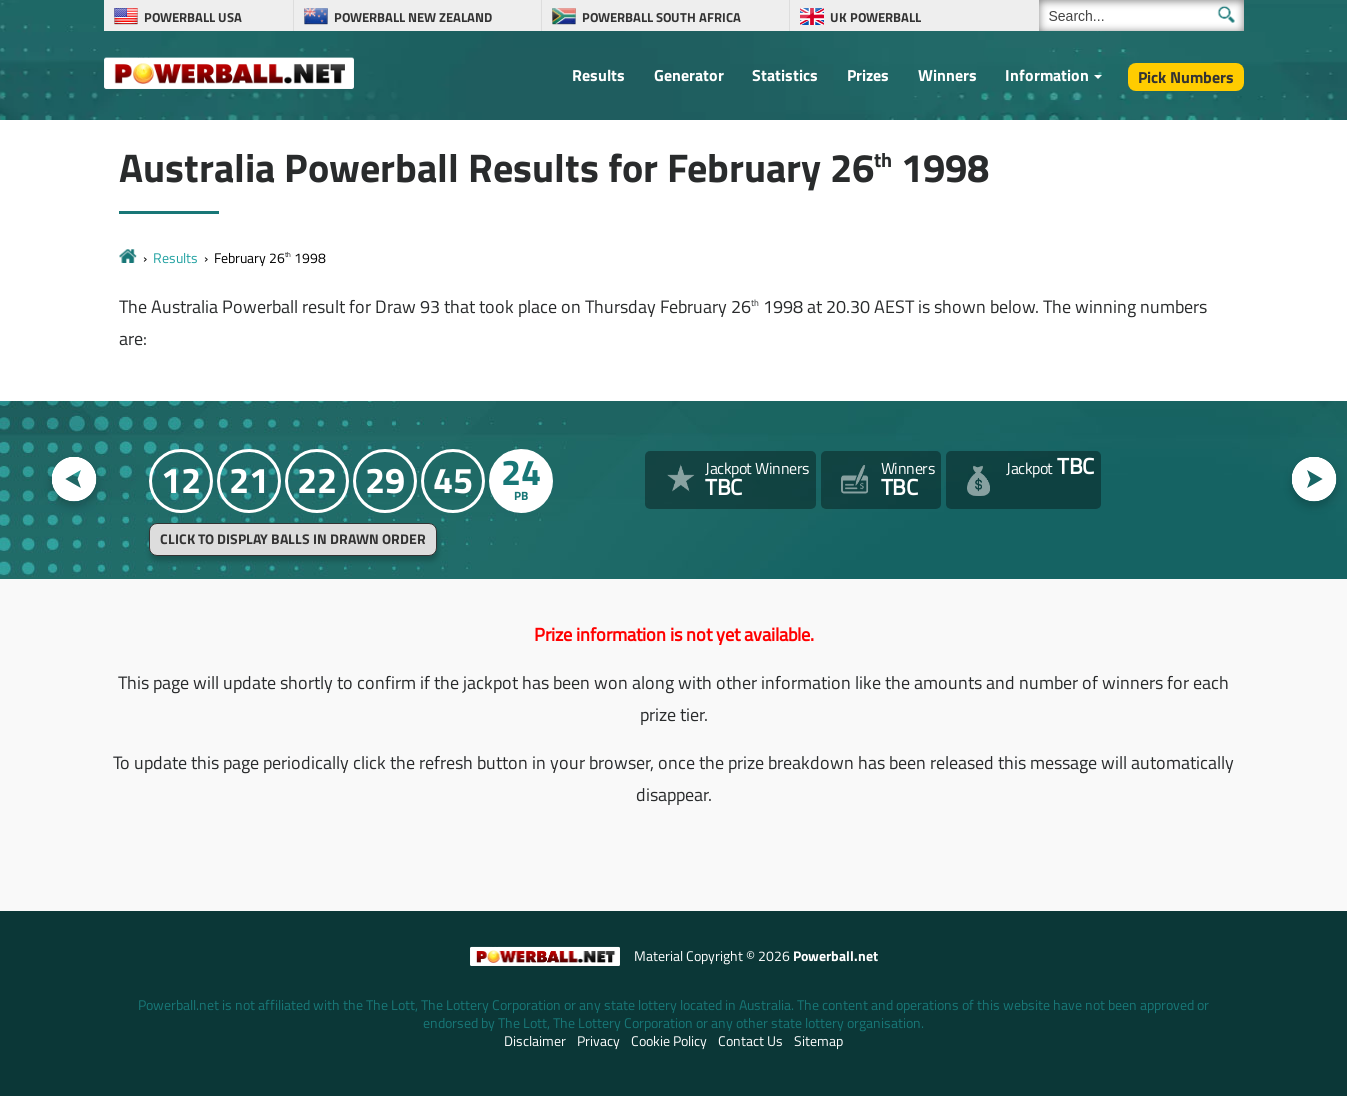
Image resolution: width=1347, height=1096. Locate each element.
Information (1047, 75)
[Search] (1141, 15)
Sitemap (818, 1041)
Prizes (868, 75)
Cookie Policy (669, 1041)
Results (598, 75)
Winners (947, 75)
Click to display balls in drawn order (293, 539)
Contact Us (750, 1041)
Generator (689, 75)
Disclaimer (535, 1041)
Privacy (598, 1041)
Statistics (785, 75)
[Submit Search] (1226, 14)
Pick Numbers (1186, 77)
